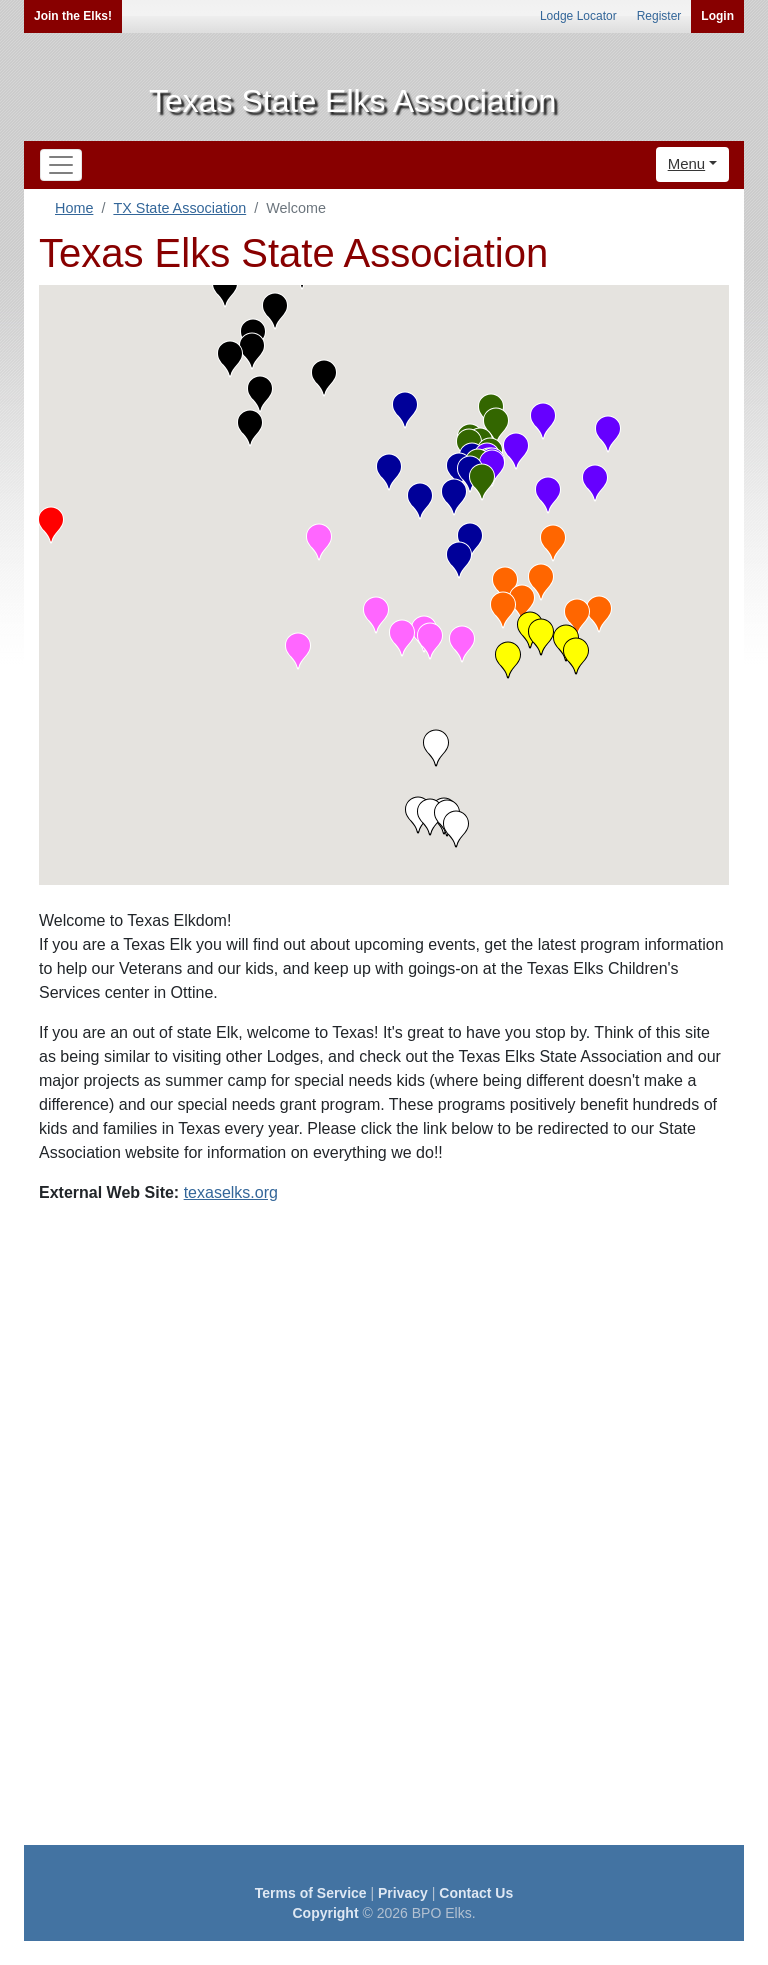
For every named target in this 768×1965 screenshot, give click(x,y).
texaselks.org (231, 1192)
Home (74, 208)
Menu (687, 163)
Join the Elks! (73, 16)
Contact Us (476, 1893)
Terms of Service (311, 1893)
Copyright (325, 1913)
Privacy (403, 1893)
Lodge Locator (578, 16)
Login (717, 16)
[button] (51, 525)
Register (659, 16)
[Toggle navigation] (61, 165)
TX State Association (179, 208)
